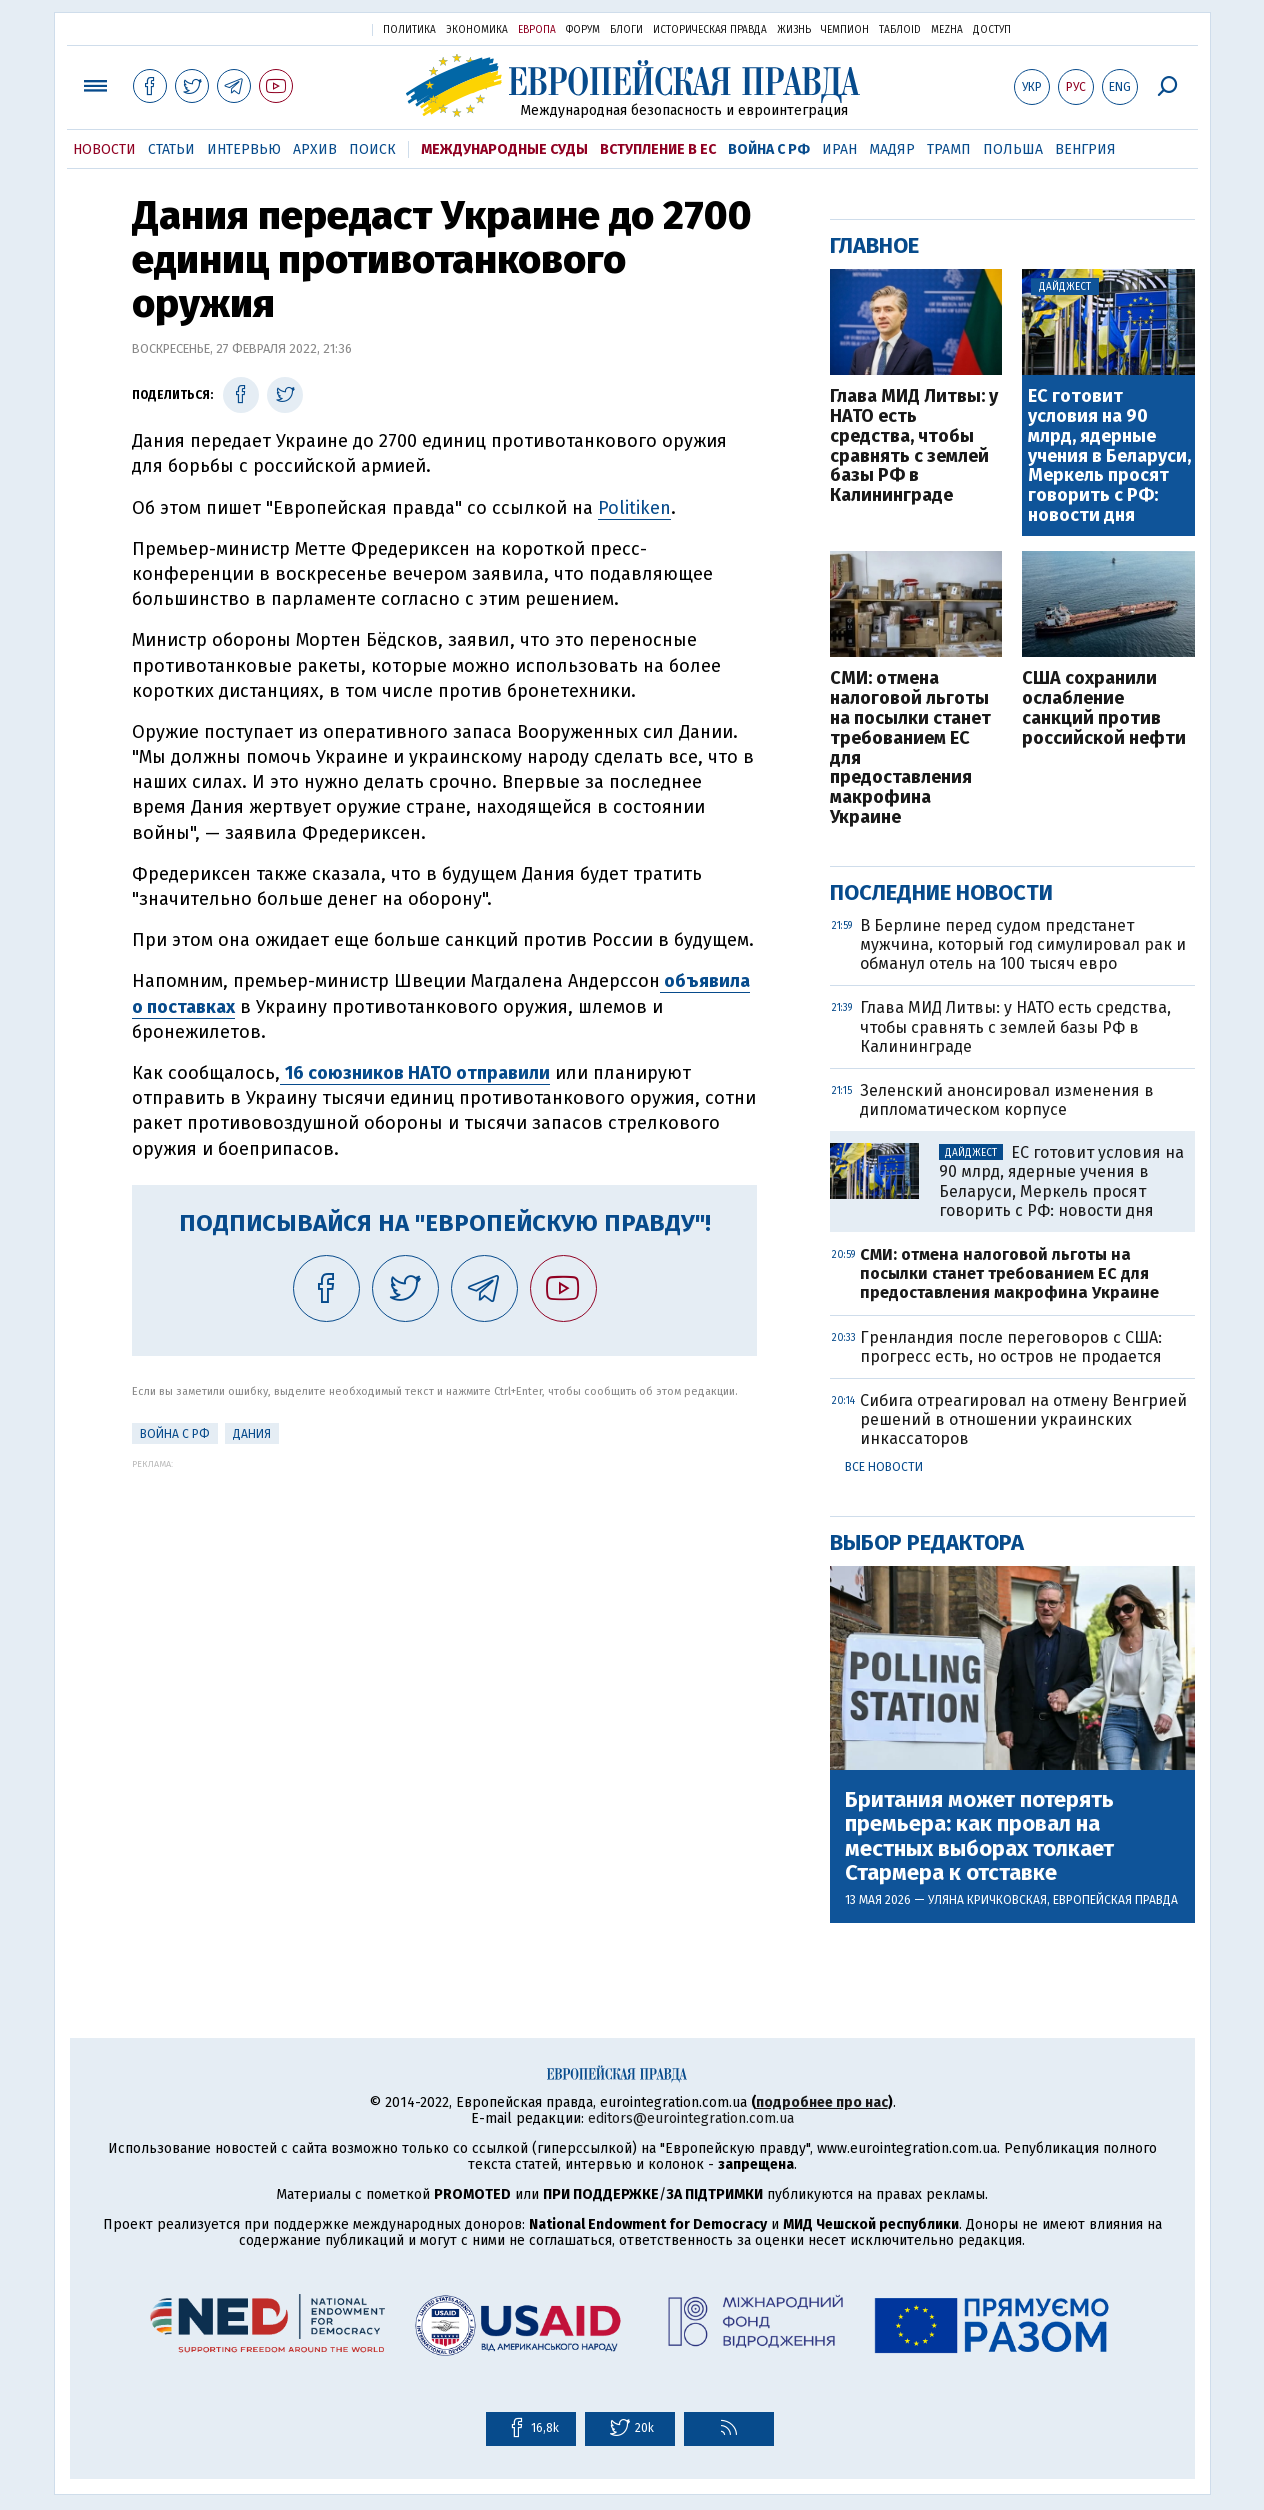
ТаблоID (900, 30)
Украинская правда (308, 28)
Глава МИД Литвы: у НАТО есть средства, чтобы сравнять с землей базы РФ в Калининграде (914, 446)
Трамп (949, 149)
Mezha (947, 30)
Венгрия (1085, 149)
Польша (1013, 149)
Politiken (634, 508)
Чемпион (845, 30)
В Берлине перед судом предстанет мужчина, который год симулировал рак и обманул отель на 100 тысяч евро (1023, 944)
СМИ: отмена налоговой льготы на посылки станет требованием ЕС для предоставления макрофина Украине (910, 748)
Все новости (884, 1467)
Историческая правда (710, 30)
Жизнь (794, 30)
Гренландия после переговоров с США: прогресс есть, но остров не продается (1011, 1347)
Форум (583, 30)
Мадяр (892, 149)
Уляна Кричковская (987, 1900)
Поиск (372, 149)
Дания (252, 1434)
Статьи (171, 149)
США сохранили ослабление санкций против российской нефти (1104, 708)
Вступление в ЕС (658, 149)
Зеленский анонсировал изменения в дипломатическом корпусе (1007, 1100)
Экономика (477, 30)
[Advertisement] (444, 1609)
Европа (537, 30)
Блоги (626, 30)
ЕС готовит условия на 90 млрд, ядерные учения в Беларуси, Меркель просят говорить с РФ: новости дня (1109, 456)
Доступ (992, 30)
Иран (839, 149)
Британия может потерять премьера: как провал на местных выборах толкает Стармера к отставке (979, 1836)
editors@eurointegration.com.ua (691, 2118)
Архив (315, 149)
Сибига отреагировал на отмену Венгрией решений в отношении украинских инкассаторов (1023, 1419)
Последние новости (941, 892)
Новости (104, 149)
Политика (409, 30)
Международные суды (504, 149)
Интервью (244, 149)
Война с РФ (769, 149)
